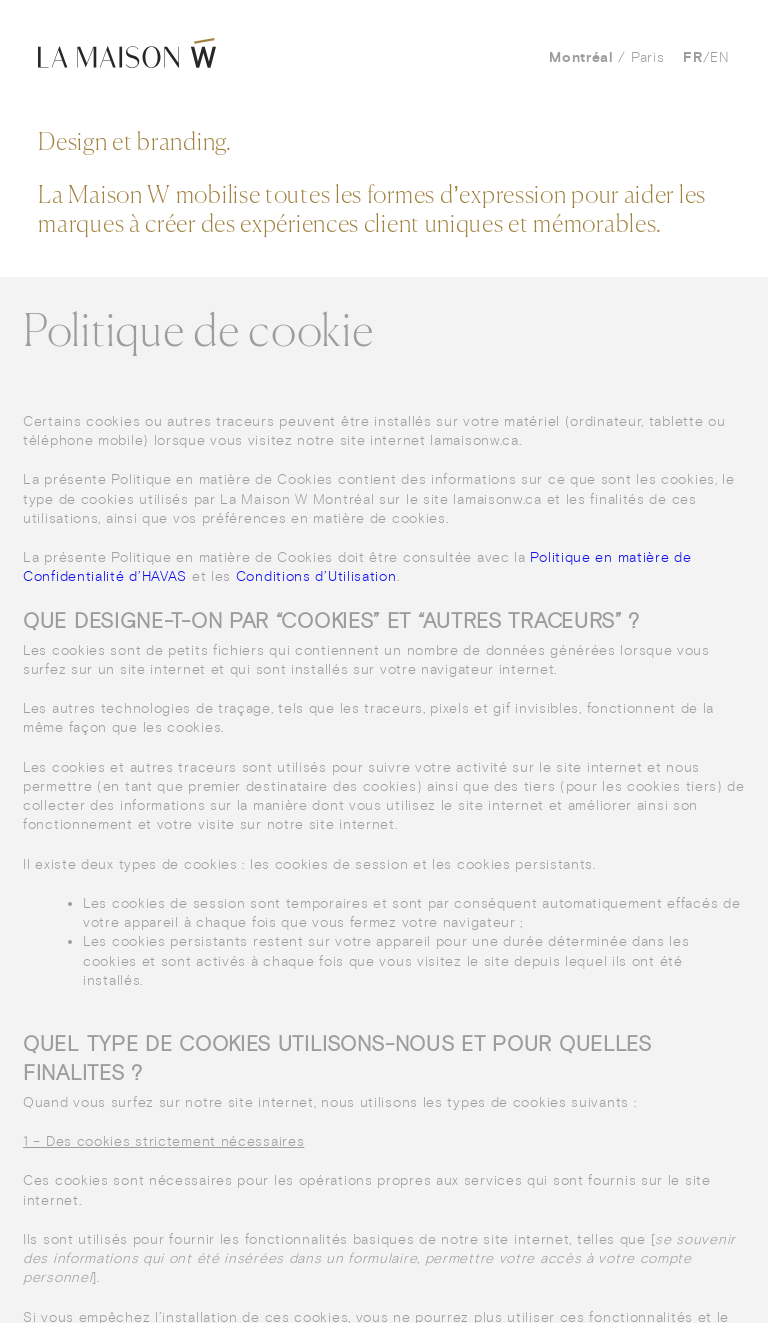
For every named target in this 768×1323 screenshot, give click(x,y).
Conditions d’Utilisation (316, 576)
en (719, 57)
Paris (648, 57)
